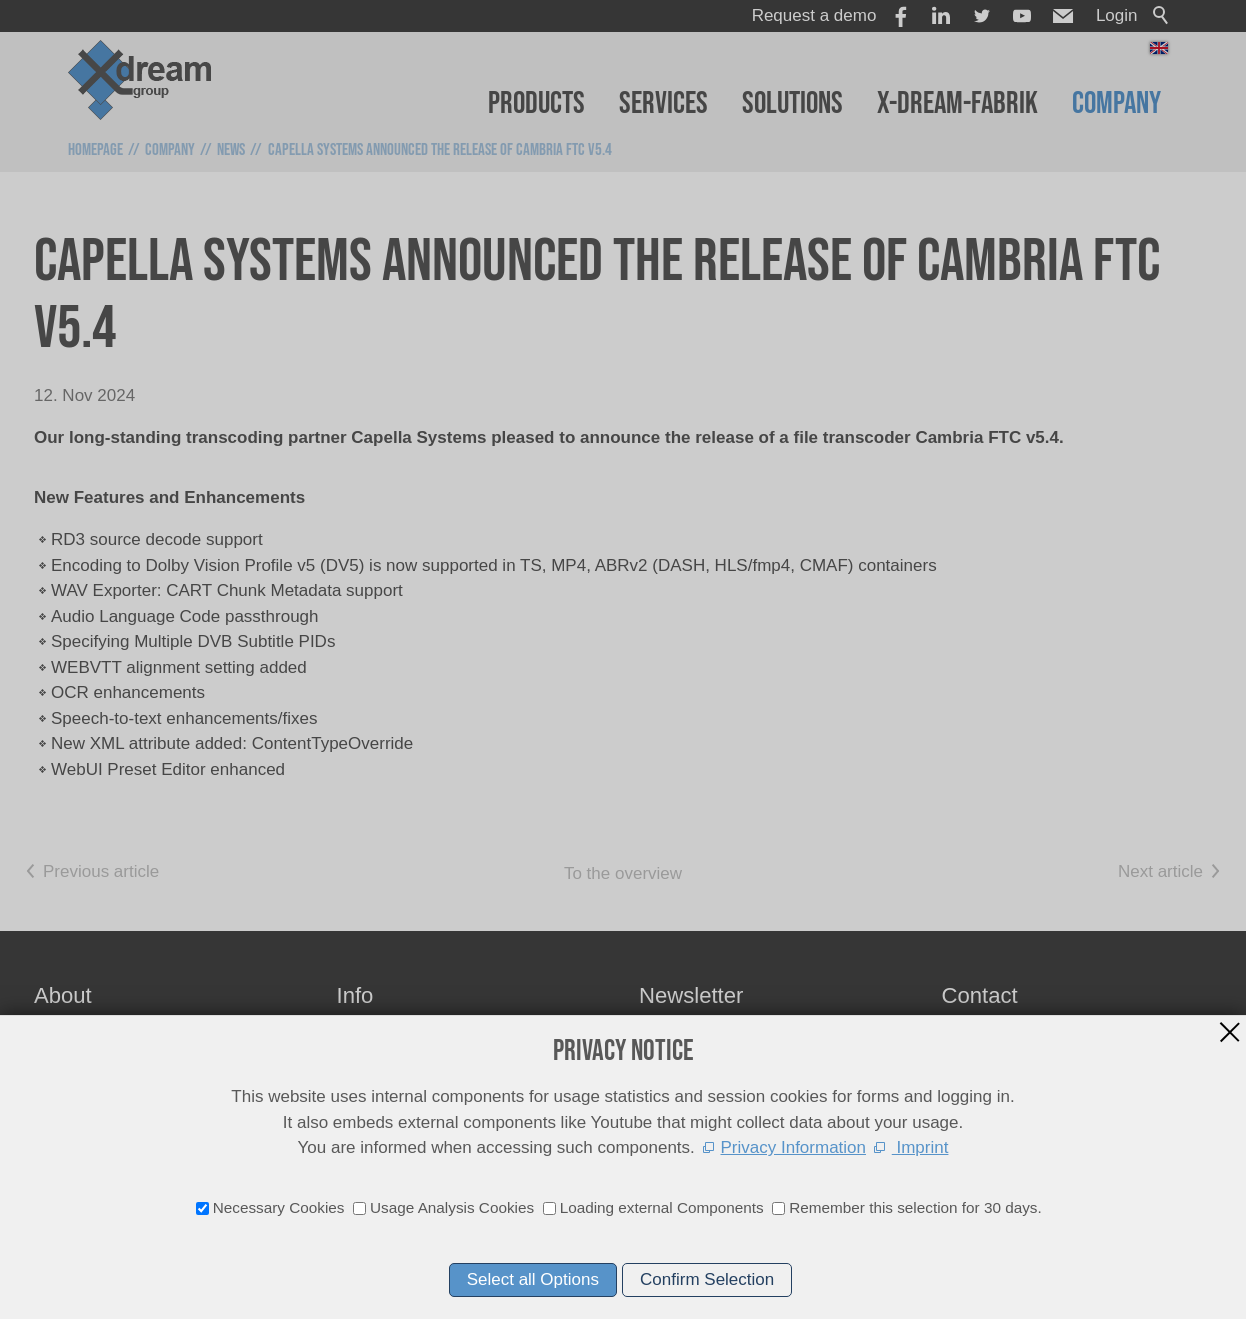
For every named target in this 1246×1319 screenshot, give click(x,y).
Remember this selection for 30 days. (915, 1207)
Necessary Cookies (279, 1207)
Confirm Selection (707, 1279)
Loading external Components (662, 1207)
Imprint (920, 1147)
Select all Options (533, 1279)
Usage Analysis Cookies (452, 1207)
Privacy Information (794, 1147)
